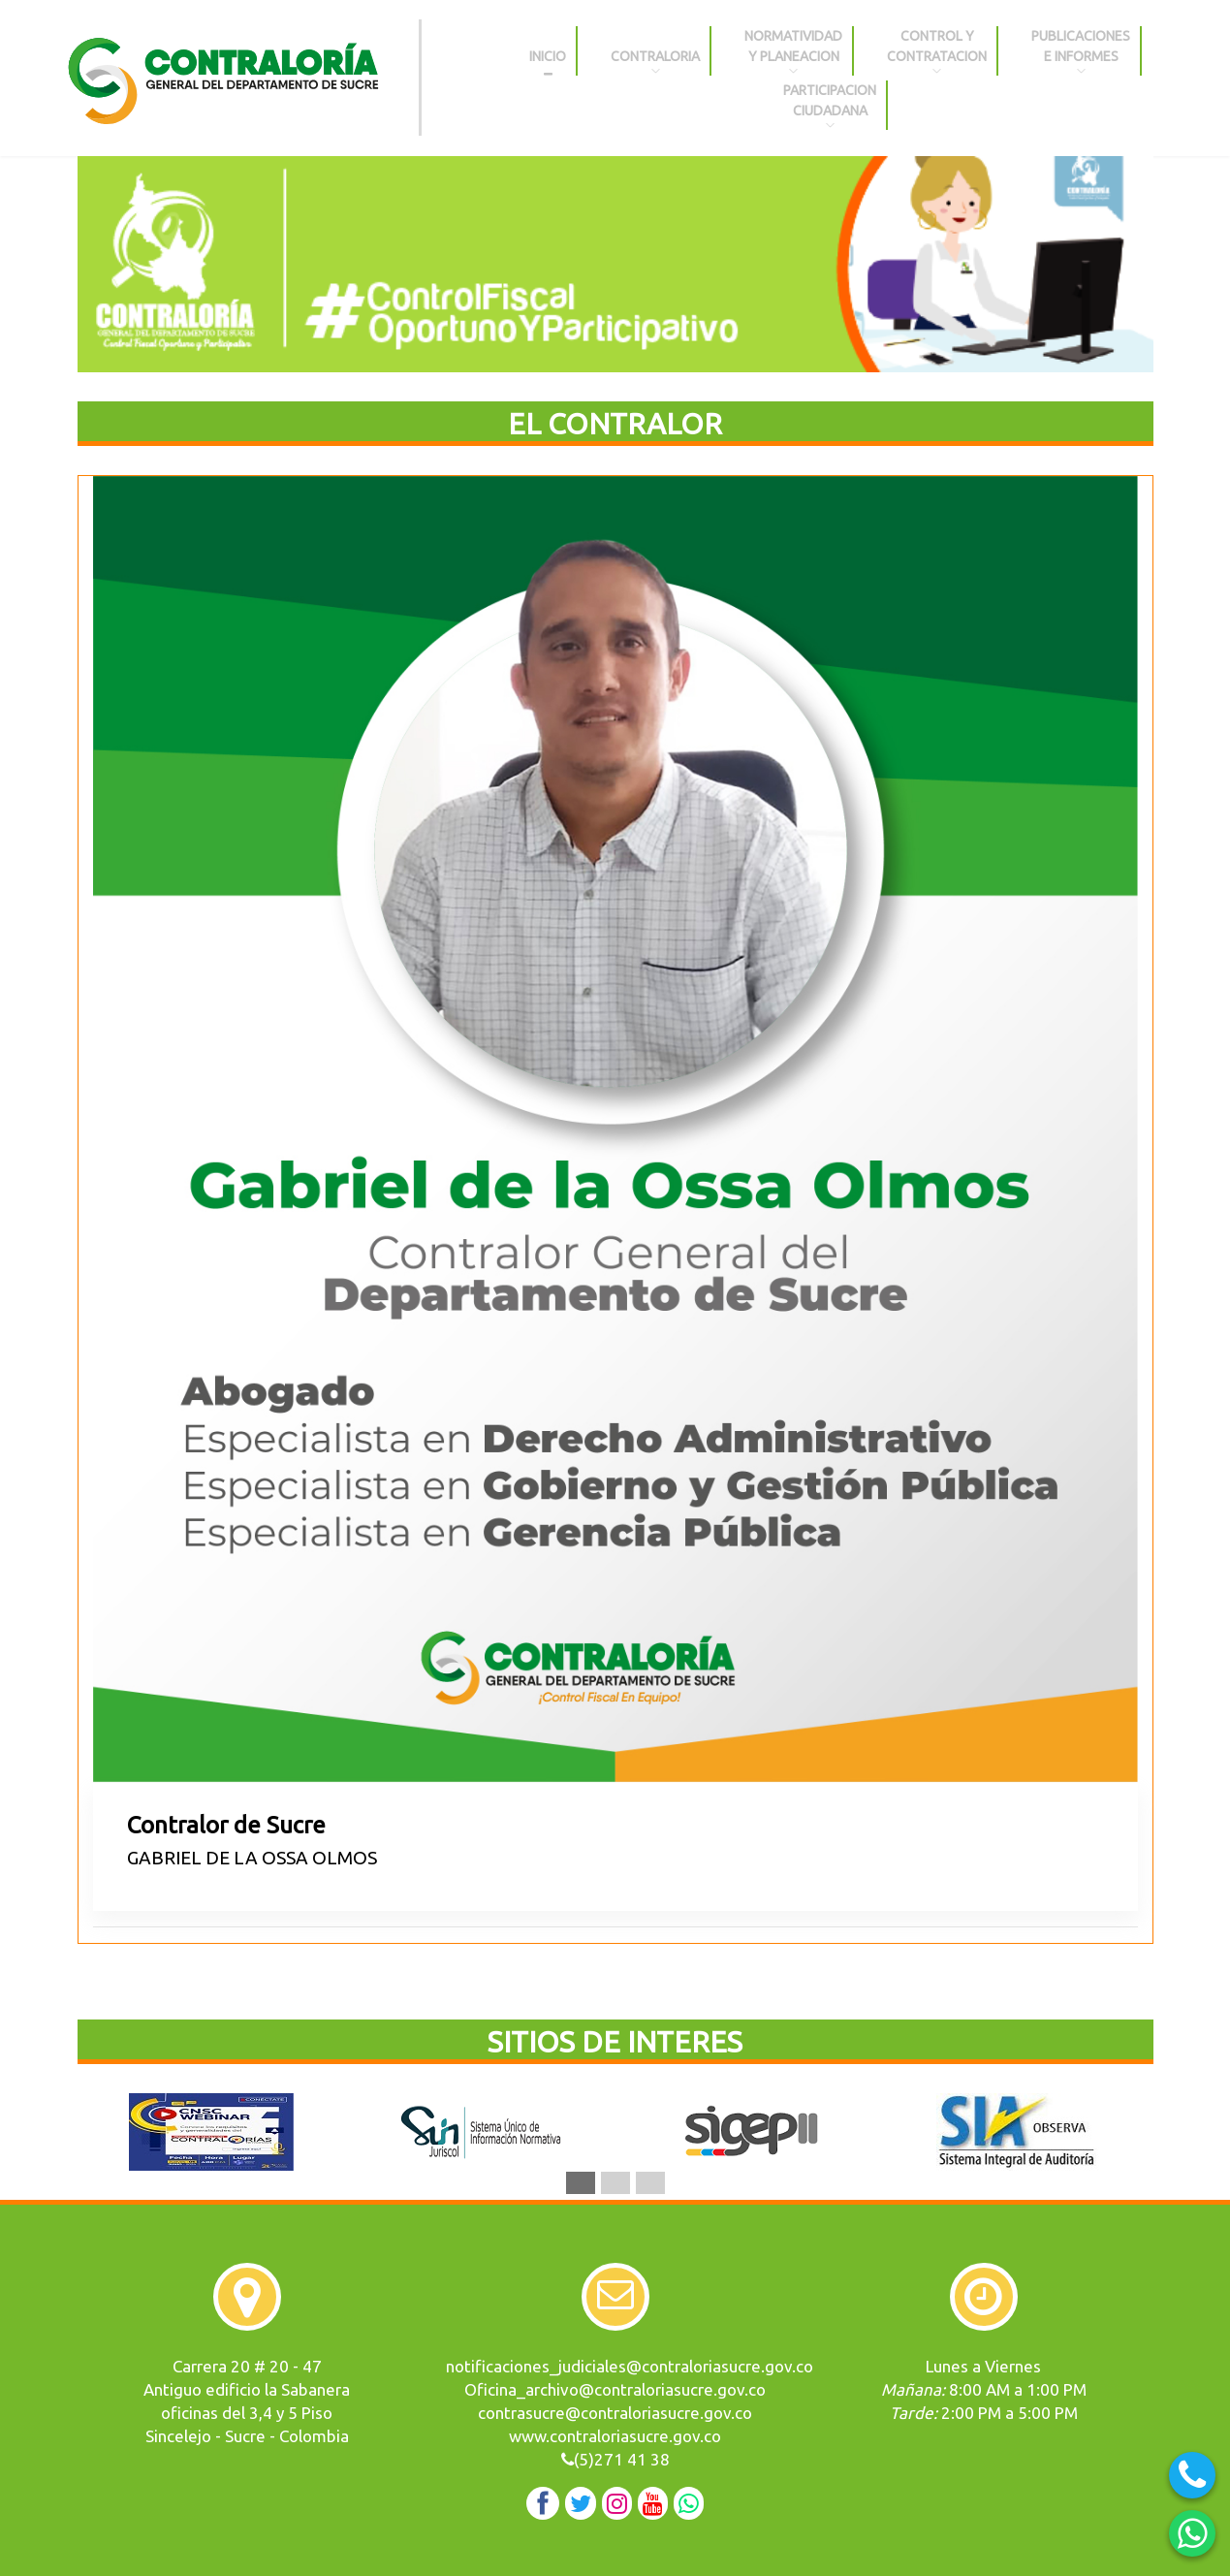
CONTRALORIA (655, 52)
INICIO (547, 52)
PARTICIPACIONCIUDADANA (829, 106)
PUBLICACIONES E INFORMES (1080, 52)
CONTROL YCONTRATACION (937, 52)
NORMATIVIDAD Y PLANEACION (793, 52)
